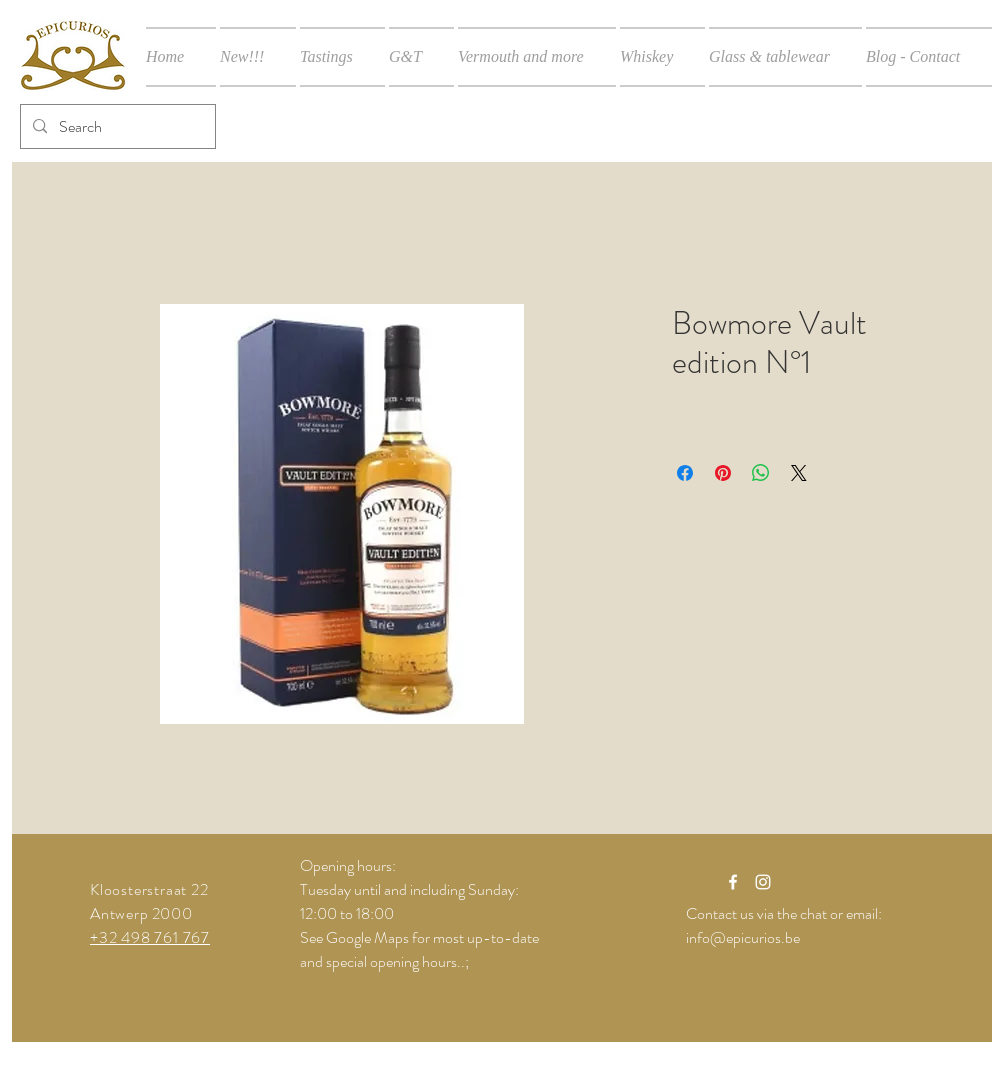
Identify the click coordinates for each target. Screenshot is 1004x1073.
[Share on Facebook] (685, 473)
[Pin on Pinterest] (723, 473)
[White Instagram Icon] (763, 882)
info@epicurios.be (743, 937)
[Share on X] (799, 473)
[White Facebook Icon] (733, 882)
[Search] (116, 126)
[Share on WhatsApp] (761, 473)
